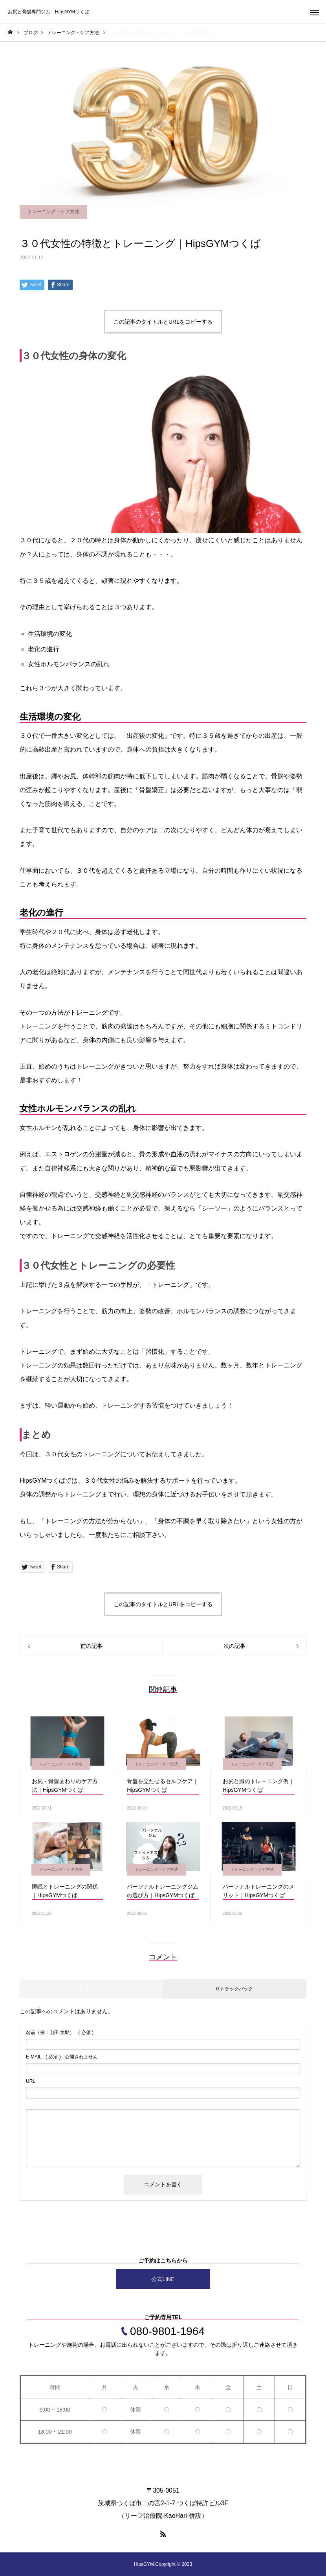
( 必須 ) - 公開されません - (63, 2057)
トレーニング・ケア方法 (53, 211)
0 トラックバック (234, 1989)
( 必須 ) (59, 2032)
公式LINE (162, 2279)
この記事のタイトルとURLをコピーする (163, 322)
